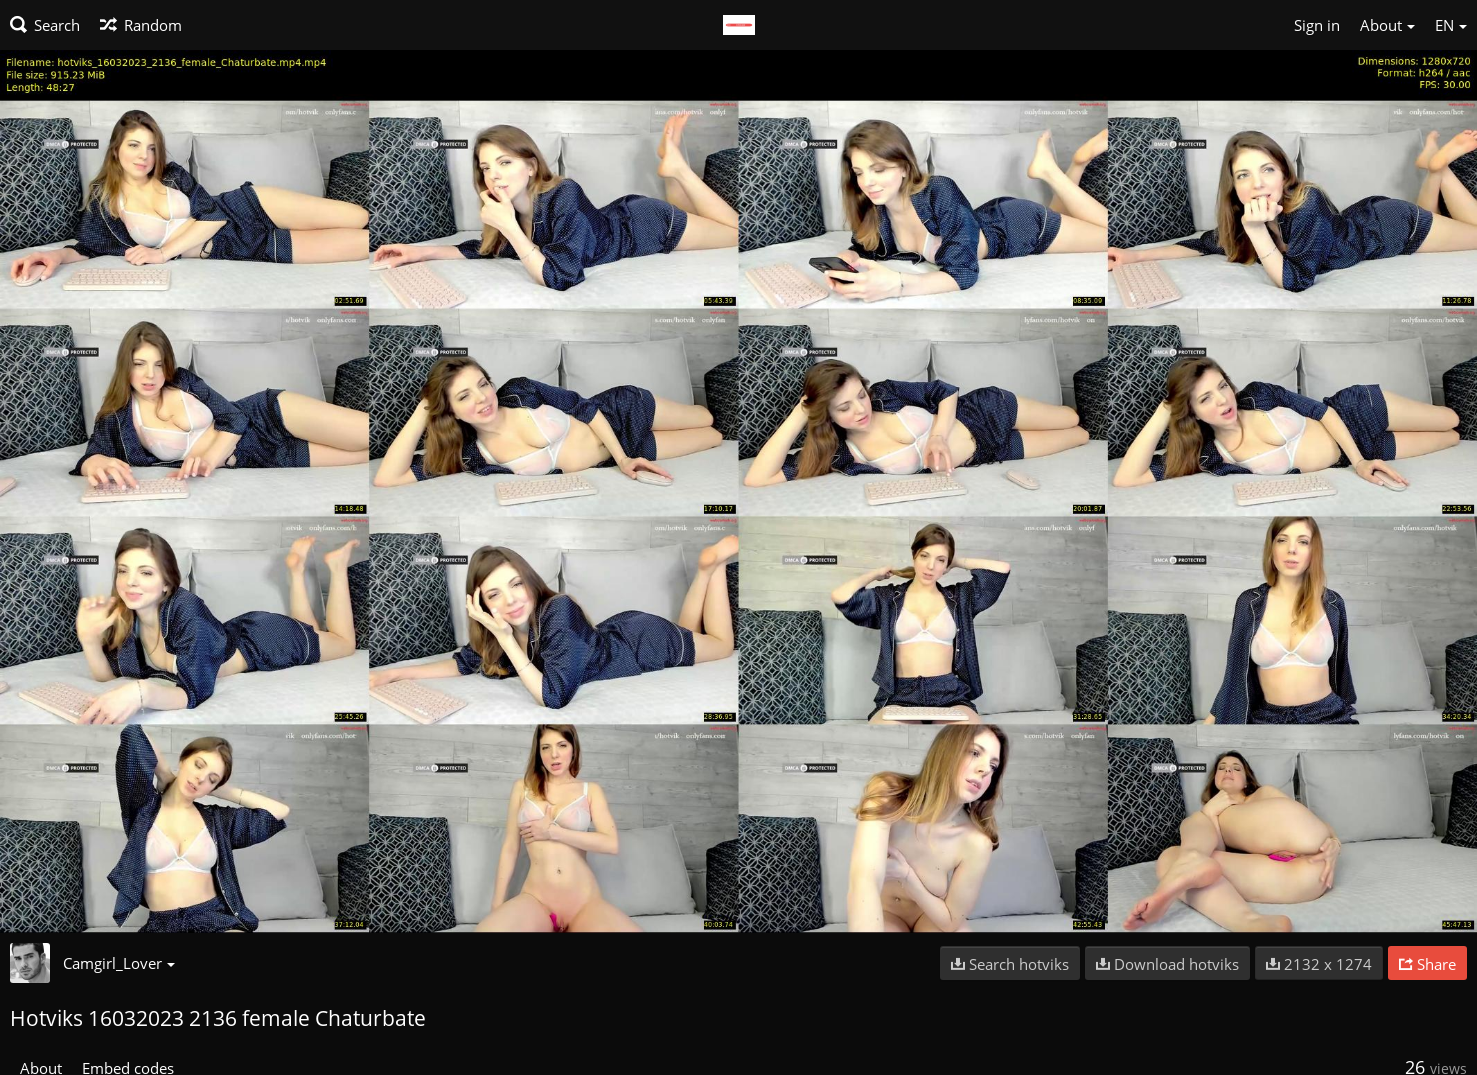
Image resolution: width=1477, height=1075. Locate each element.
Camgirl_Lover (119, 963)
